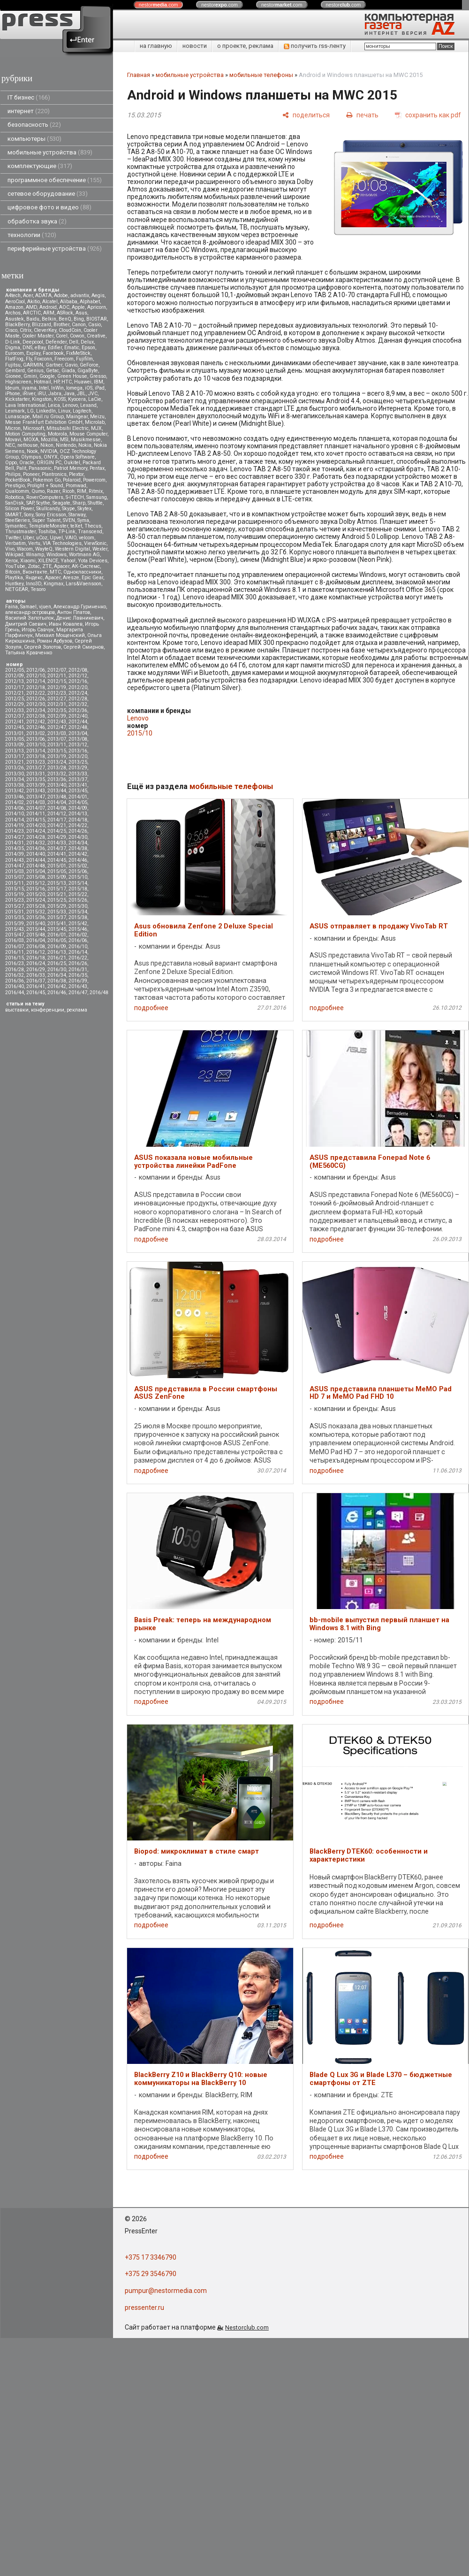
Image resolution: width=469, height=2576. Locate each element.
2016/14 (77, 952)
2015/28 (35, 906)
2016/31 (77, 969)
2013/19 (56, 756)
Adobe (61, 295)
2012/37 (14, 716)
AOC (64, 307)
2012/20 (77, 687)
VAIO (70, 538)
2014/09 (77, 808)
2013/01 (14, 733)
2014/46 (77, 860)
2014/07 (35, 808)
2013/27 (35, 768)
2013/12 (77, 745)
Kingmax (53, 584)
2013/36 (56, 779)
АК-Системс (86, 566)
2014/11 (35, 814)
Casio (94, 325)
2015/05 (56, 871)
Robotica (14, 497)
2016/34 (56, 975)
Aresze (71, 578)
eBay (40, 348)
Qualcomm (17, 491)
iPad (100, 388)
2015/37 (56, 917)
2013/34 (14, 779)
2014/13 (77, 814)
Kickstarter (17, 399)
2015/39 (14, 923)
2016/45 (35, 992)
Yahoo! (68, 561)
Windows (56, 555)
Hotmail (42, 382)
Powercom (94, 480)
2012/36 (77, 710)
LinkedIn (46, 411)
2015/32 (35, 912)
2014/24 (35, 831)
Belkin (49, 319)
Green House (72, 376)
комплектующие (40, 165)
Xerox (11, 561)
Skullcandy (48, 509)
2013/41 (77, 785)
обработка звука (37, 221)
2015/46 (77, 929)
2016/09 (56, 946)
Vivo (10, 549)
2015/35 (14, 917)
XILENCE (48, 561)
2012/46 (35, 727)
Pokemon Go (47, 480)
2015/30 (77, 906)
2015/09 (56, 877)
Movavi (13, 440)
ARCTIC (32, 313)
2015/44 (35, 929)
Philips (13, 474)
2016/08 (35, 946)
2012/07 (56, 670)
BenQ (65, 319)
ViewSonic (95, 543)
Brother (61, 325)
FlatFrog (14, 359)
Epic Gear (92, 578)
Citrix (25, 330)
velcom (86, 538)
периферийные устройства (55, 248)
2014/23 (14, 831)
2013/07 (56, 739)
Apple (78, 307)
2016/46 (56, 992)
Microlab (95, 422)
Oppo (11, 463)
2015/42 (77, 923)
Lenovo (70, 405)
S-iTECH (75, 497)
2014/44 (35, 860)
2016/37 (35, 981)
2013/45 (77, 791)
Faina (11, 607)
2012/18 (35, 687)
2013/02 (35, 733)
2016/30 (56, 969)
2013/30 (14, 774)
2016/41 (35, 986)
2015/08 (35, 877)
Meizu (97, 417)
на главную (156, 45)
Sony (28, 515)
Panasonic (40, 468)
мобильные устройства (50, 152)
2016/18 (35, 958)
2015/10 (77, 877)
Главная (138, 74)
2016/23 (14, 963)
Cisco (11, 330)
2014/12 (56, 814)
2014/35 (14, 848)
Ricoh (68, 491)
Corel (62, 336)
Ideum (12, 388)
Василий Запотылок (29, 618)
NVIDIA (48, 451)
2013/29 (77, 768)
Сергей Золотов (42, 647)
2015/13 (56, 883)
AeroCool (15, 302)
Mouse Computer (88, 434)
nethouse (27, 445)
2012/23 (56, 693)
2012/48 (77, 727)
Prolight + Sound (45, 486)
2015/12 (35, 883)
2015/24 (35, 900)
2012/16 (77, 681)
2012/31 (56, 704)
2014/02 (14, 802)
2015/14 (77, 883)
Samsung (96, 497)
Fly (29, 359)
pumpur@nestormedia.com (166, 2290)
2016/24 (35, 963)
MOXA (30, 440)
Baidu (32, 319)
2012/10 (35, 676)
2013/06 (35, 739)
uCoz (41, 538)
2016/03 (14, 940)
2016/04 (35, 940)
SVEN (69, 520)
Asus (81, 313)
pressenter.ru (144, 2307)
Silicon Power (19, 509)
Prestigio (15, 486)
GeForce (89, 365)
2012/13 (14, 681)
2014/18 (77, 820)
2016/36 (14, 981)
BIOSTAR (96, 319)
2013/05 (14, 739)
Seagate (61, 503)
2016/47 (77, 992)
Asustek (14, 319)
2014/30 (77, 837)
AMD (31, 307)
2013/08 (77, 739)
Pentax (97, 468)
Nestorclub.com (247, 2327)
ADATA (43, 295)
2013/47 (35, 797)
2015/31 (14, 912)
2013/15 (56, 751)
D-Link (12, 342)
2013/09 (14, 745)
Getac (52, 371)
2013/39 (35, 785)
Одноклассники (82, 572)
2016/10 (77, 946)
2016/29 (35, 969)
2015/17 (56, 889)
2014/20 (35, 825)
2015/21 (56, 894)
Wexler (99, 549)
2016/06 (77, 940)
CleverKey (45, 330)
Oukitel (72, 463)
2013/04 (77, 733)
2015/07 (14, 877)
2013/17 (14, 756)
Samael (28, 607)
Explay (33, 353)
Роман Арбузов (54, 641)
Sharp (79, 503)
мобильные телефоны (261, 74)
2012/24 (77, 693)
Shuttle (95, 503)
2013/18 (35, 756)
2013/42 (14, 791)
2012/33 (14, 710)
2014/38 (77, 848)
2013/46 (14, 797)
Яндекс (34, 578)
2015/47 (14, 935)
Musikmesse (86, 440)
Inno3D (33, 584)
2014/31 (14, 843)
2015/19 (14, 894)
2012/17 (14, 687)
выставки (17, 1010)
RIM (81, 491)
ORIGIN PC (49, 463)
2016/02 (77, 935)
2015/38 (77, 917)
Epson (88, 348)
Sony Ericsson (51, 515)
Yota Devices (92, 561)
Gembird (15, 371)
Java (69, 394)
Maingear (77, 417)
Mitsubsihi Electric (67, 428)
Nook (32, 451)
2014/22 (77, 825)
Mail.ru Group (48, 417)
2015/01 (56, 866)
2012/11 (56, 676)
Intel (44, 388)
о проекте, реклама (245, 45)
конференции (47, 1010)
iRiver (29, 394)
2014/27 (14, 837)
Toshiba (47, 532)
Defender (56, 342)
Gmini (30, 376)
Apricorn (96, 307)
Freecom (64, 359)
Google (47, 376)
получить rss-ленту (315, 45)
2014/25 (56, 831)
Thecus (92, 526)
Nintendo (66, 445)
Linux (64, 411)
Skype (68, 509)
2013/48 (56, 797)
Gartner (53, 365)
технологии (32, 234)
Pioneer (31, 474)
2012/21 (14, 693)
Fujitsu (13, 365)
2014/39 (14, 854)
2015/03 (14, 871)
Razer (53, 491)
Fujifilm (84, 359)
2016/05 (56, 940)
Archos (13, 313)
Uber (28, 538)
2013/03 (56, 733)
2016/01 (56, 935)
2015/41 (56, 923)
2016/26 (77, 963)
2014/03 (35, 802)
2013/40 (56, 785)
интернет (29, 111)
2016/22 (77, 958)
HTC (66, 382)
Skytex (84, 509)
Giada (68, 371)
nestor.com (158, 5)
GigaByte (87, 371)
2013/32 (56, 774)
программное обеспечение (55, 180)
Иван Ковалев (66, 624)
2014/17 (56, 820)
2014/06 (14, 808)
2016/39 (77, 981)
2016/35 (77, 975)
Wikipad (14, 555)
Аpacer (61, 566)
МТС (55, 572)
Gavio (71, 365)
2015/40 (35, 923)
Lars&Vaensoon (83, 584)
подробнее (151, 1008)
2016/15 (14, 958)
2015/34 (77, 912)
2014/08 (56, 808)
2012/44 (77, 722)
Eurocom (14, 353)
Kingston (42, 399)
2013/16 (77, 751)
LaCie (94, 399)
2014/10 (14, 814)
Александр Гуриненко (79, 607)
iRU (42, 394)
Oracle (26, 463)
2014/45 (56, 860)
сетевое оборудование (48, 193)
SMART (13, 515)
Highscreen (18, 382)
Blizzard (41, 325)
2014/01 (77, 797)
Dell (73, 342)
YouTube (15, 566)
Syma (83, 520)
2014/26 (77, 831)
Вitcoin (12, 572)
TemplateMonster (48, 526)
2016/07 (14, 946)
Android (48, 307)
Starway (76, 515)
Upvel (56, 538)
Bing (79, 319)
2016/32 (14, 975)
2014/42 (77, 854)
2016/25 (56, 963)
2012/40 (77, 716)
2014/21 (56, 825)
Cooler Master (37, 336)
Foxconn (43, 359)
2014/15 (35, 820)
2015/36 (35, 917)
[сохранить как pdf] (428, 115)
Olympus (31, 457)
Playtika (14, 578)
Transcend (90, 532)
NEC (10, 445)
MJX (96, 428)
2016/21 (56, 958)
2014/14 (14, 820)
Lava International (25, 405)
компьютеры (34, 138)
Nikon (46, 445)
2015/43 (14, 929)
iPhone (12, 394)
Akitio (33, 302)
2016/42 (56, 986)
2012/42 (35, 722)
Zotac (34, 566)
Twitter (13, 538)
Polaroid (72, 480)
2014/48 (35, 866)
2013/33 (77, 774)
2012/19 (56, 687)
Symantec (15, 526)
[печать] (362, 115)
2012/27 (56, 699)
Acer (28, 295)
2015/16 (35, 889)
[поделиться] (306, 115)
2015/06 (77, 871)
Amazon (14, 307)
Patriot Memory (70, 468)
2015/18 (77, 889)
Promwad (76, 486)
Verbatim (15, 543)
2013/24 (56, 762)
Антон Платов (73, 612)
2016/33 (35, 975)
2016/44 (14, 992)
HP (56, 382)
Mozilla (49, 440)
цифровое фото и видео (49, 207)
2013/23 (35, 762)
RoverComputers (44, 497)
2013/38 (14, 785)
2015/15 (14, 889)
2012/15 (56, 681)
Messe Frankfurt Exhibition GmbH (44, 422)
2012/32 (77, 704)
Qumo (38, 491)
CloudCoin (70, 330)
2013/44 (56, 791)
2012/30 (35, 704)
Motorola (57, 434)
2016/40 (14, 986)
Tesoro (37, 589)
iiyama (29, 388)
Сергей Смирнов (83, 647)
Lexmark (15, 411)
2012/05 (14, 670)
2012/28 (77, 699)
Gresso (98, 376)
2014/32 (35, 843)
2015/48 (35, 935)
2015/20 (35, 894)
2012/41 (14, 722)
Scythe (43, 503)
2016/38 (56, 981)
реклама (77, 1010)
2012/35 (56, 710)
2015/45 (56, 929)
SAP (30, 503)
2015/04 (35, 871)
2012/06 (35, 670)
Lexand (88, 405)
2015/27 (14, 906)
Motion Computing (25, 434)
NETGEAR (16, 589)
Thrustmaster (20, 532)
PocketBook (17, 480)
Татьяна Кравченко (28, 653)
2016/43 (77, 986)
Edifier (55, 348)
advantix (79, 295)
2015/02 (77, 866)
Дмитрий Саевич (25, 624)
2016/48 (99, 992)
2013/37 (77, 779)
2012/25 (14, 699)
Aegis (98, 295)
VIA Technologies (62, 543)
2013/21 (14, 762)
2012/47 (56, 727)
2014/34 (77, 843)
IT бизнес (29, 97)
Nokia (84, 445)
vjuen (45, 607)
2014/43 (14, 860)
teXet (76, 526)
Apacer (53, 578)
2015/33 (56, 912)
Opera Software (77, 457)
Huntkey (14, 584)
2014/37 (56, 848)
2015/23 (14, 900)
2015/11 (14, 883)
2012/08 (77, 670)
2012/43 (56, 722)
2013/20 (77, 756)
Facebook (53, 353)
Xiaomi (28, 561)
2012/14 (35, 681)
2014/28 (35, 837)
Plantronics (54, 474)
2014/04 (56, 802)
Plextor (76, 474)
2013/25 (77, 762)
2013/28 (56, 768)
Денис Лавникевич (79, 618)
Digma (12, 348)
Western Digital (72, 549)
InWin (57, 388)
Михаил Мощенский (60, 635)
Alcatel (50, 302)
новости (194, 45)
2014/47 (14, 866)
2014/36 (35, 848)
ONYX (51, 457)
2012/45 (14, 727)
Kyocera (77, 399)
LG (30, 411)
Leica (54, 405)
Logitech (82, 411)
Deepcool (33, 342)
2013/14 (35, 751)
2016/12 (35, 952)
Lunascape (17, 417)
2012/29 (14, 704)
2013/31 (35, 774)
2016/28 (14, 969)
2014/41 (56, 854)
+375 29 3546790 (150, 2273)
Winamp (35, 555)
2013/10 (35, 745)
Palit (21, 468)
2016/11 (14, 952)
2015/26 (77, 900)
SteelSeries (17, 520)
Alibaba (68, 302)
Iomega (74, 388)
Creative (96, 336)
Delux (87, 342)
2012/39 (56, 716)
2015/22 (77, 894)
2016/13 (56, 952)
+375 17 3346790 (150, 2257)
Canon (79, 325)
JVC (93, 394)
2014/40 (35, 854)
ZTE (47, 566)
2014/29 (56, 837)
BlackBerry (17, 325)
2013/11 (56, 745)
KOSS (60, 399)
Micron (13, 428)
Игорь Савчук (38, 630)
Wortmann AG (84, 555)
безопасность (34, 124)
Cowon (77, 336)
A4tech (13, 295)
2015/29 (56, 906)
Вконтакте (35, 572)
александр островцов (30, 612)
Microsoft (33, 428)
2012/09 (14, 676)
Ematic (71, 348)
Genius (35, 371)
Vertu (34, 543)
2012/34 (35, 710)
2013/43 (35, 791)
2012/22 (35, 693)
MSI (64, 440)
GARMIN (33, 365)
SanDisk (14, 503)
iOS (88, 388)
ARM (48, 313)
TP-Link (67, 532)
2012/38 (35, 716)
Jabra (54, 394)
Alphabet (90, 302)
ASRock (65, 313)
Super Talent (46, 520)
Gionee (13, 376)
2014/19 (14, 825)
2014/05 (77, 802)
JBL (81, 394)
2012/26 (35, 699)
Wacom (25, 549)
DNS (27, 348)
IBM (98, 382)
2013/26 (14, 768)
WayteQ (44, 549)
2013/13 (14, 751)
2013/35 (35, 779)
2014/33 (56, 843)
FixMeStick (78, 353)
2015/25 (56, 900)
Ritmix (96, 491)
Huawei (82, 382)
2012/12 (77, 676)
